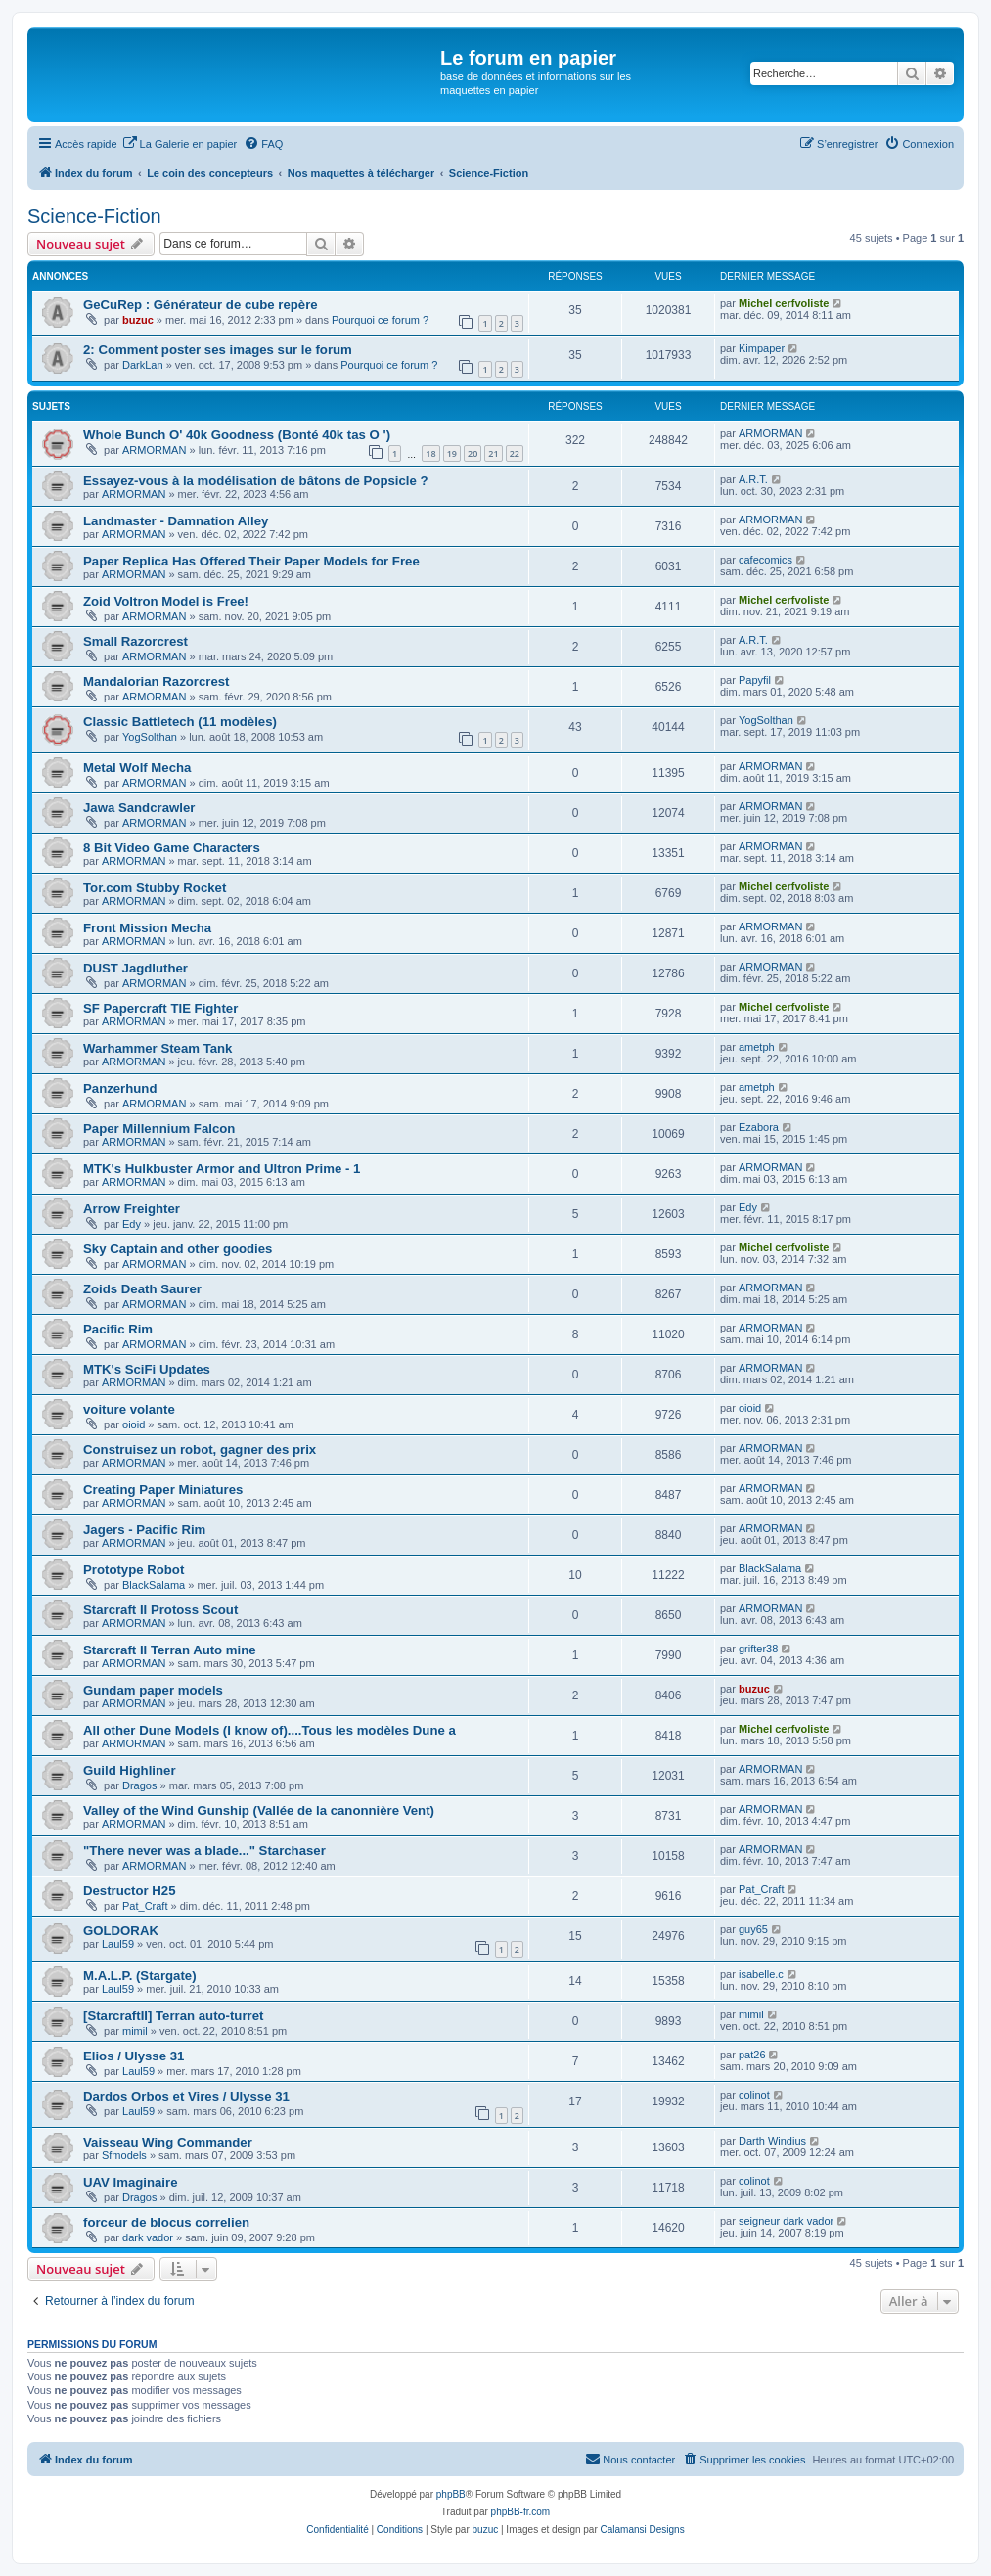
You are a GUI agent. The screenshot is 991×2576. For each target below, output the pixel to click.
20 (472, 453)
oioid (133, 1424)
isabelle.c (761, 1974)
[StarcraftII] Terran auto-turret (173, 2016)
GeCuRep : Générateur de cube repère (200, 304)
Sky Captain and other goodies (177, 1249)
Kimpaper (762, 348)
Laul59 (118, 1944)
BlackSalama (153, 1585)
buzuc (138, 320)
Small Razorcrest (135, 641)
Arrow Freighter (131, 1208)
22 (514, 453)
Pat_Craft (144, 1906)
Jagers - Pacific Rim (144, 1529)
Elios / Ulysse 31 (133, 2056)
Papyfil (755, 680)
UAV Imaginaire (130, 2182)
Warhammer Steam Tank (157, 1048)
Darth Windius (772, 2141)
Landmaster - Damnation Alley (175, 521)
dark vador (147, 2237)
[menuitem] (180, 144)
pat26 (752, 2054)
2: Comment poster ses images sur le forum (217, 349)
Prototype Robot (133, 1569)
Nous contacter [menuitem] (630, 2458)
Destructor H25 (129, 1890)
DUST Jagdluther (135, 968)
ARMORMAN (154, 450)
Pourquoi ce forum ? (380, 320)
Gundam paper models (153, 1690)
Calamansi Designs (643, 2529)
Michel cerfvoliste (784, 303)
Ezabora (759, 1127)
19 (452, 453)
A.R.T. (753, 479)
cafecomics (765, 559)
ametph (757, 1047)
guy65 (753, 1929)
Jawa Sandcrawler (139, 807)
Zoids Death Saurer (142, 1289)
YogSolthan (149, 737)
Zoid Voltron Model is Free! (165, 601)
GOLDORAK (120, 1930)
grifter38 (758, 1648)
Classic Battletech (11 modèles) (180, 721)
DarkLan (142, 365)
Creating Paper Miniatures (163, 1489)
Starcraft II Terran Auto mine (169, 1650)
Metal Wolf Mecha (137, 767)
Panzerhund (120, 1088)
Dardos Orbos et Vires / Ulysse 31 (186, 2096)
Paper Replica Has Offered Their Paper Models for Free (251, 561)
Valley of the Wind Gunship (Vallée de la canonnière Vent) (258, 1810)
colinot (754, 2095)
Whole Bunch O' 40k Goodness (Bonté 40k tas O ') (236, 435)
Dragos (139, 1785)
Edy (131, 1224)
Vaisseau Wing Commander (167, 2142)
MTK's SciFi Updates (146, 1369)
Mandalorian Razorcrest (156, 681)
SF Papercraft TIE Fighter (160, 1008)
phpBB (451, 2494)
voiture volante (129, 1409)
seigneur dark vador (786, 2221)
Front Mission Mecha (147, 928)
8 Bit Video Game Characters (171, 847)
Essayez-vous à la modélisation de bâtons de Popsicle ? (255, 481)
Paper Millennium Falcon (159, 1128)
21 (493, 453)
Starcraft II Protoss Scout (160, 1610)
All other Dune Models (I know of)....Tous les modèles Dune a (269, 1730)
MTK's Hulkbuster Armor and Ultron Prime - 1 (221, 1168)
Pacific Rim (118, 1329)
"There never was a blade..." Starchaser (204, 1850)
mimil (135, 2031)
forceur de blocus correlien (166, 2222)
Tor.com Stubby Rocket (154, 888)
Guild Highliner (129, 1770)
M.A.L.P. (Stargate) (140, 1975)
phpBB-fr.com (521, 2512)
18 (430, 453)
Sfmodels (124, 2155)
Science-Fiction (94, 216)
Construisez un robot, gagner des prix (199, 1449)
